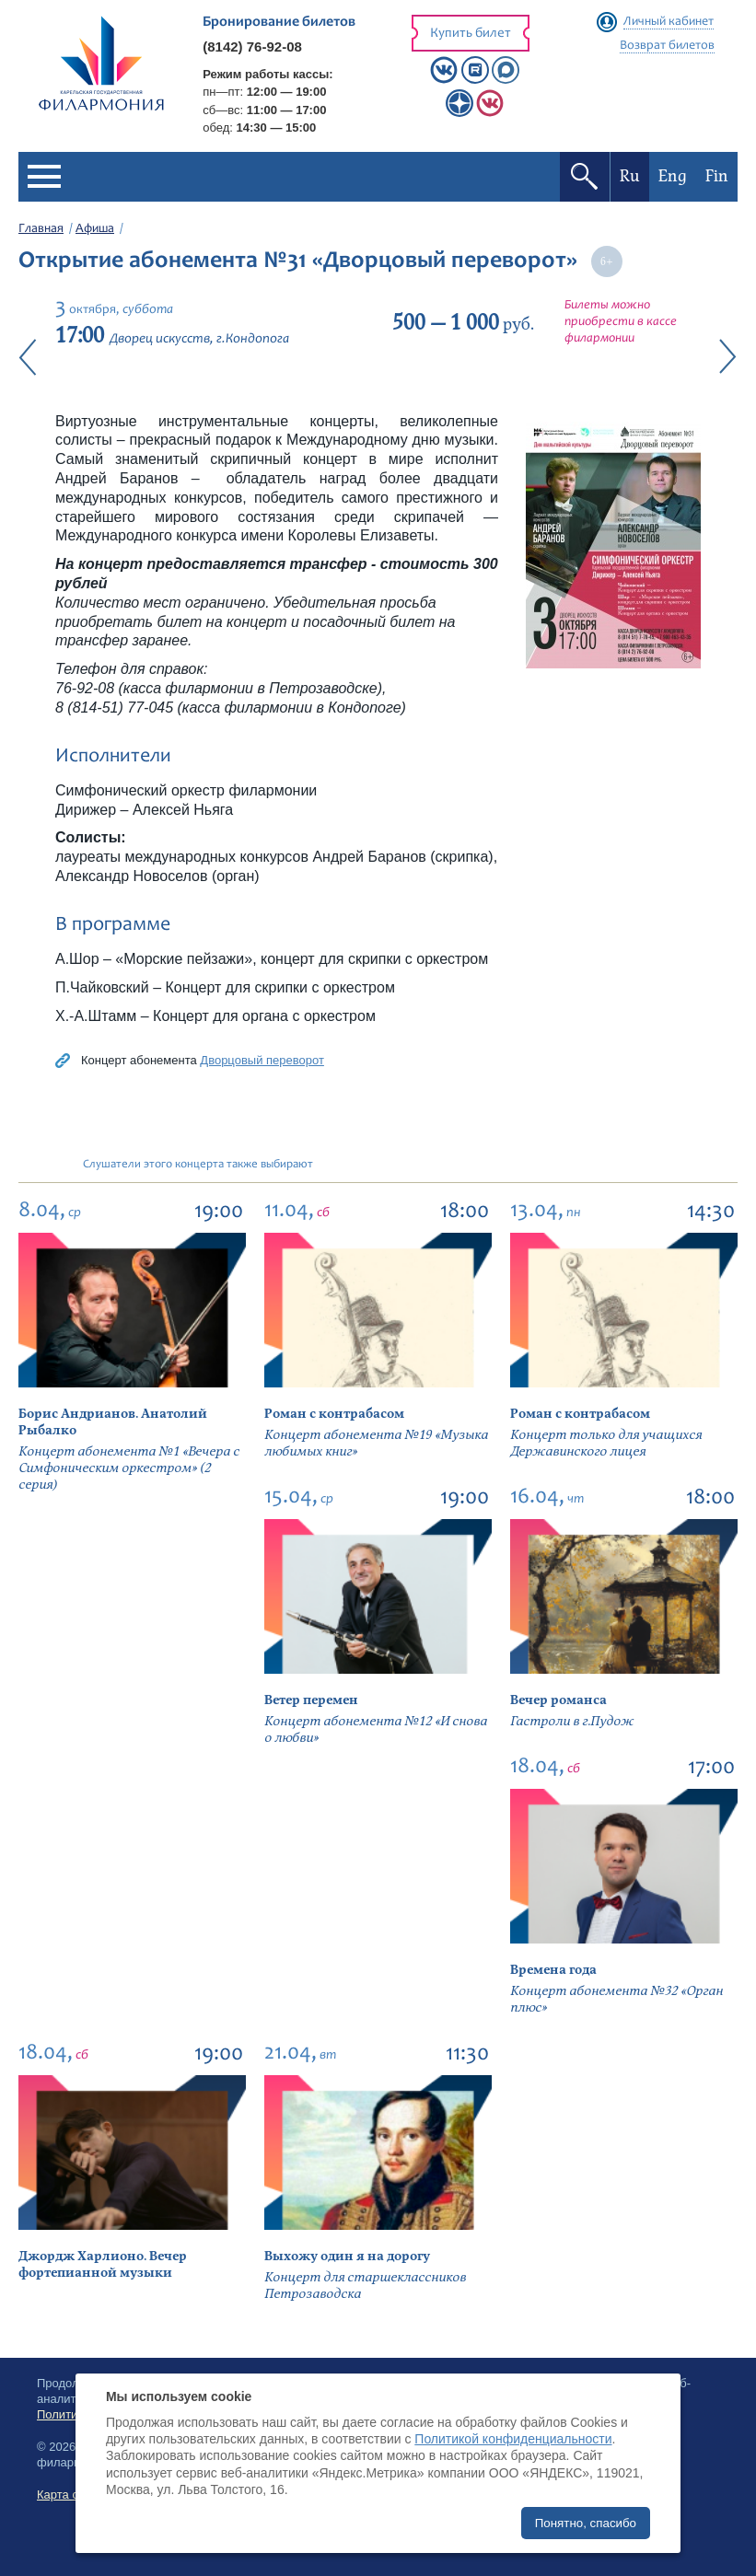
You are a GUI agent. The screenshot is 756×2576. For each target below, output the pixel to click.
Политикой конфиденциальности (512, 2438)
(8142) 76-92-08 (252, 46)
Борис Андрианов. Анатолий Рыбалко (112, 1422)
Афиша (95, 229)
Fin (716, 176)
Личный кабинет (668, 22)
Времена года (553, 1969)
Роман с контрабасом (334, 1413)
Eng (672, 176)
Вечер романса (558, 1700)
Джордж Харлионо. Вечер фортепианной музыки (102, 2264)
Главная (41, 229)
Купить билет (470, 34)
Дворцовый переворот (262, 1060)
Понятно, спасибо (585, 2523)
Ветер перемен (311, 1700)
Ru (630, 176)
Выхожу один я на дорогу (347, 2256)
